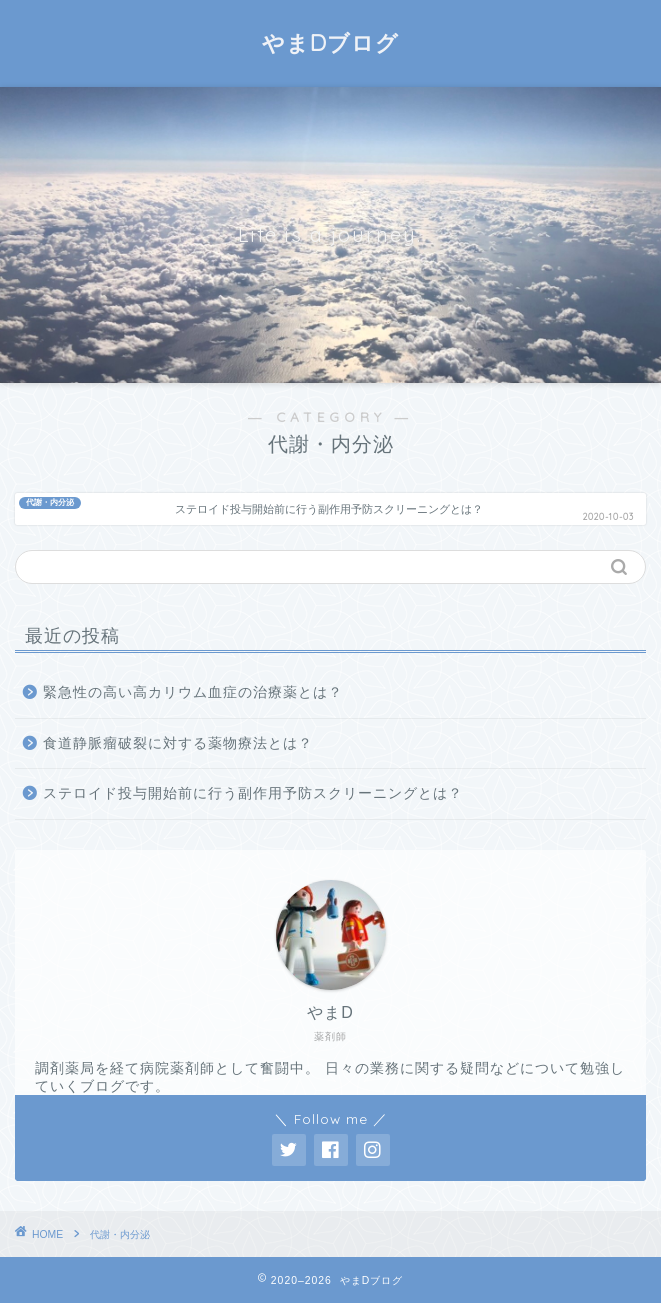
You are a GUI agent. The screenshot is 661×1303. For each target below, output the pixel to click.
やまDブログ (330, 43)
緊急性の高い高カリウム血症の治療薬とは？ (193, 692)
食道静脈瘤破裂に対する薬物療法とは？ (178, 743)
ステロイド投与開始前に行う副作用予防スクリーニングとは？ (253, 793)
